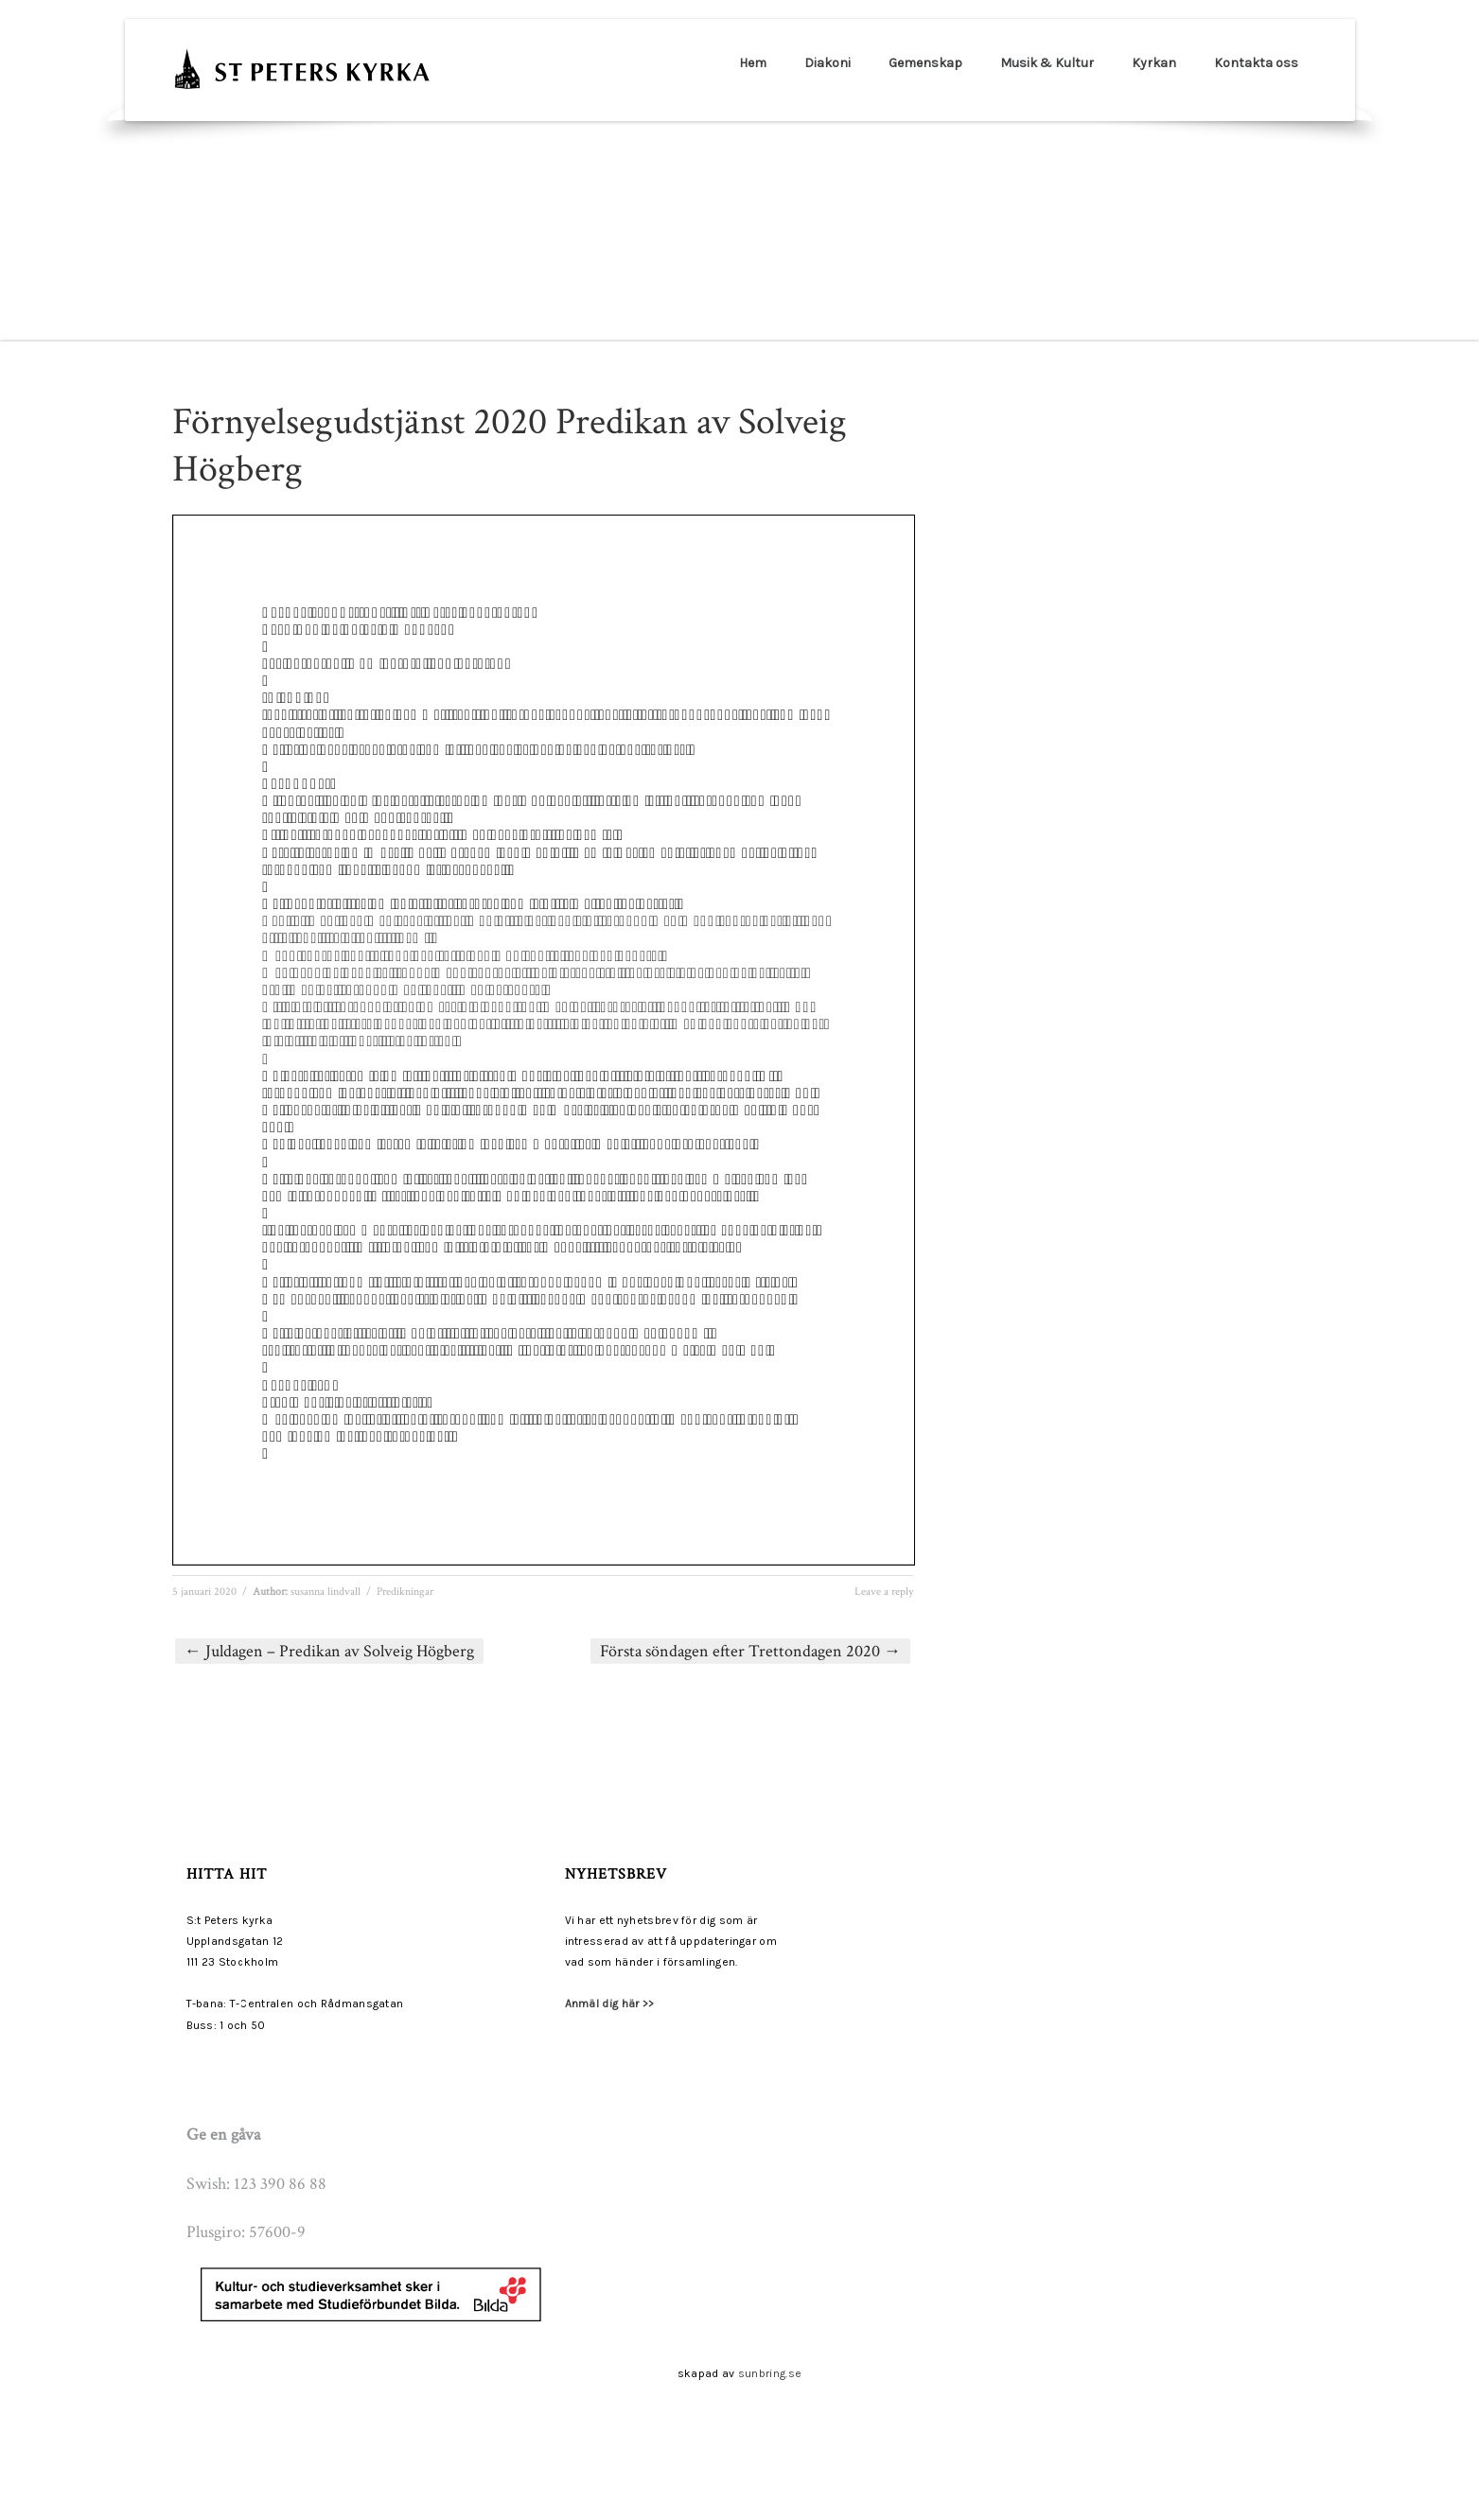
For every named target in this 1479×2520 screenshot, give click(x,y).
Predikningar (405, 1591)
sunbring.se (769, 2373)
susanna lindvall (326, 1591)
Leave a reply (883, 1591)
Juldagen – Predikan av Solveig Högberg (329, 1651)
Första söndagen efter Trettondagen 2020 (750, 1651)
